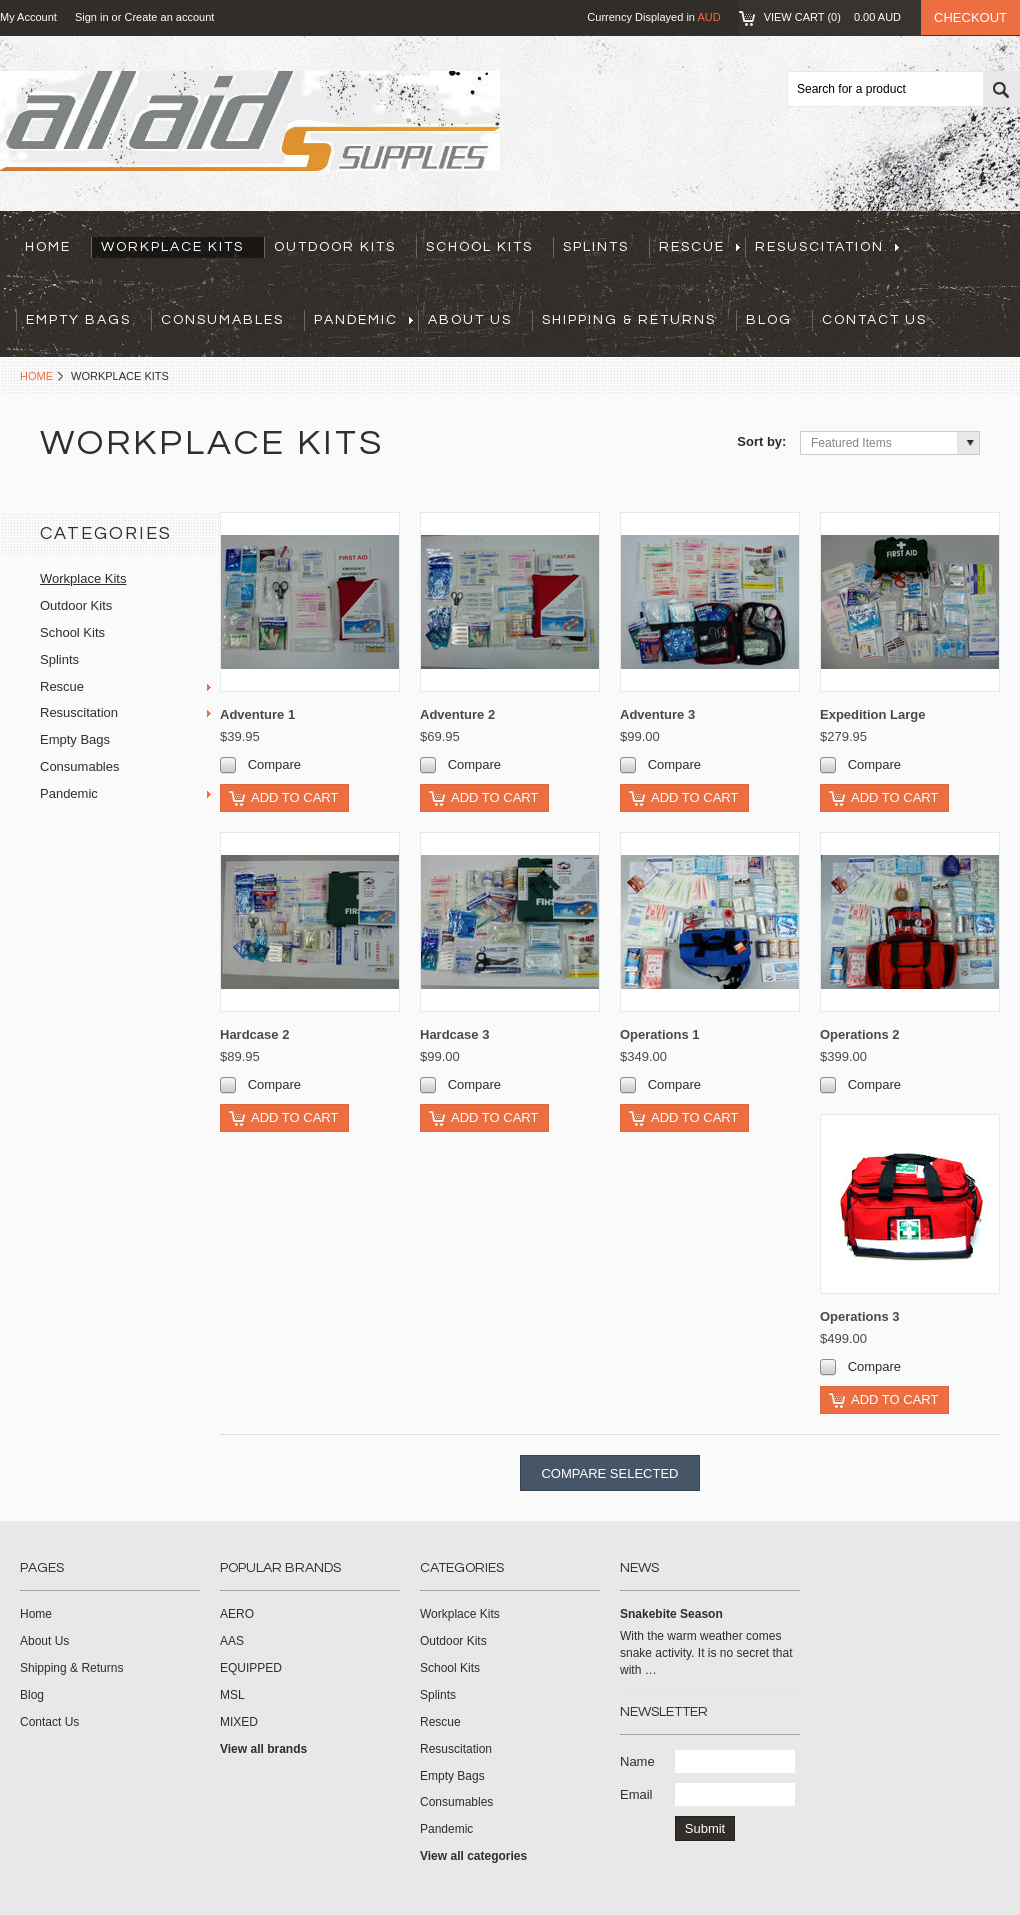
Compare (274, 764)
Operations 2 (859, 1034)
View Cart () (832, 17)
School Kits (479, 247)
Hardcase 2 (254, 1034)
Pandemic (363, 320)
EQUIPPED (251, 1668)
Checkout (970, 17)
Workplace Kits (172, 247)
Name (637, 1761)
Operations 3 (859, 1316)
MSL (232, 1695)
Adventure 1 (257, 714)
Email (636, 1794)
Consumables (222, 320)
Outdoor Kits (335, 247)
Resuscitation (827, 247)
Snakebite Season (671, 1614)
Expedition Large (872, 714)
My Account (28, 17)
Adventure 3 (657, 714)
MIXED (239, 1722)
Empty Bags (78, 320)
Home (36, 376)
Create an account (169, 17)
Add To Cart (294, 797)
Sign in (92, 17)
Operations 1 (659, 1034)
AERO (237, 1614)
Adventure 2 (457, 714)
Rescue (699, 247)
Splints (596, 247)
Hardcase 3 (454, 1034)
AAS (232, 1641)
